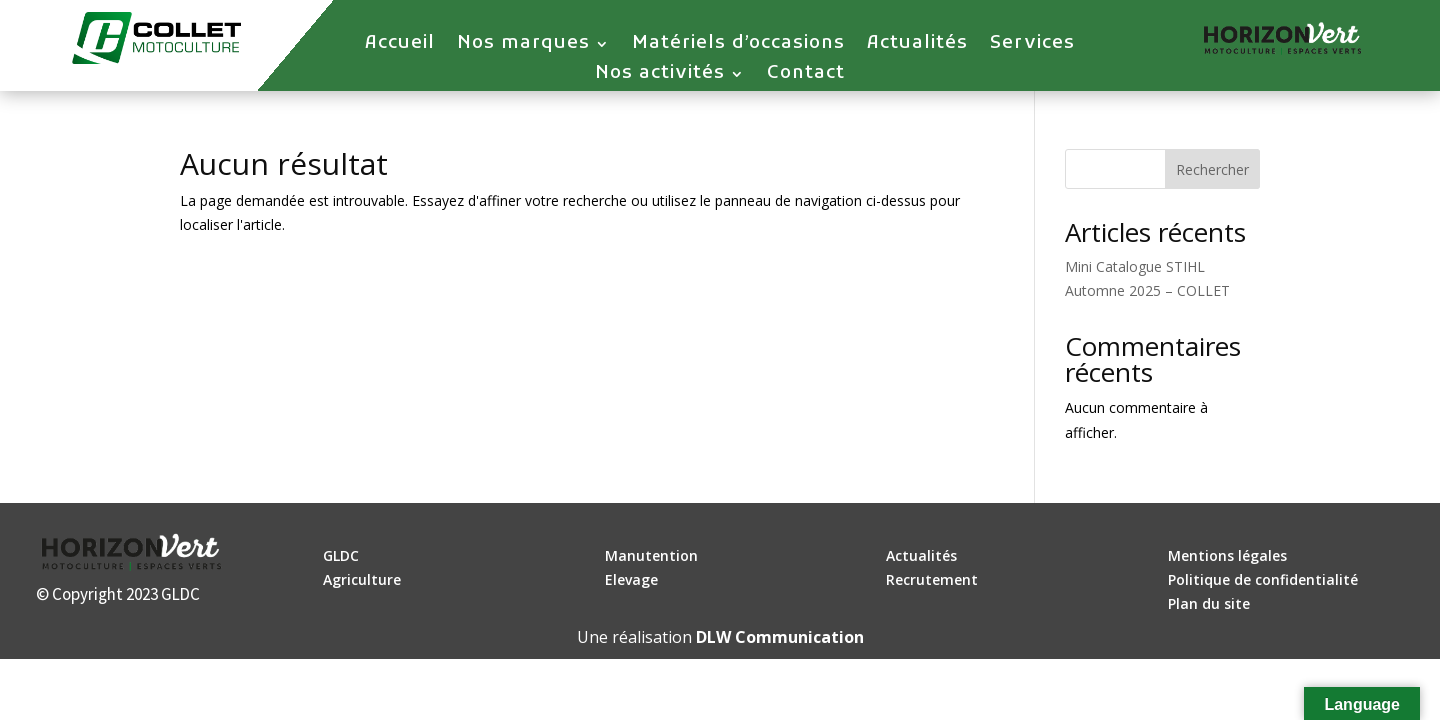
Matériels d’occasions (738, 46)
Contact (806, 76)
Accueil (400, 46)
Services (1032, 46)
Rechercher (1212, 169)
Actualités (917, 46)
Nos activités (660, 76)
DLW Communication (780, 637)
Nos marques (523, 46)
